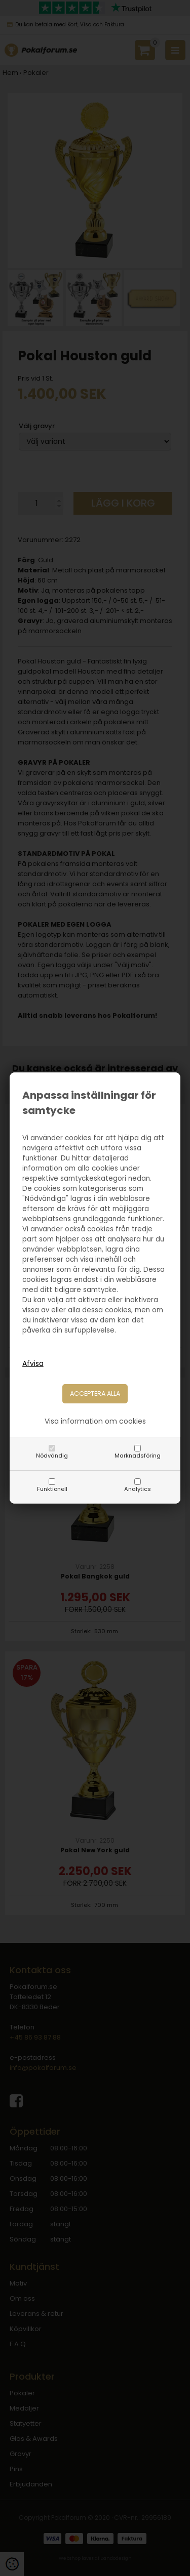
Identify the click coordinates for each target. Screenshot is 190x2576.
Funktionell (52, 1489)
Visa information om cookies (95, 1421)
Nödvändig (52, 1455)
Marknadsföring (138, 1455)
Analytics (137, 1489)
